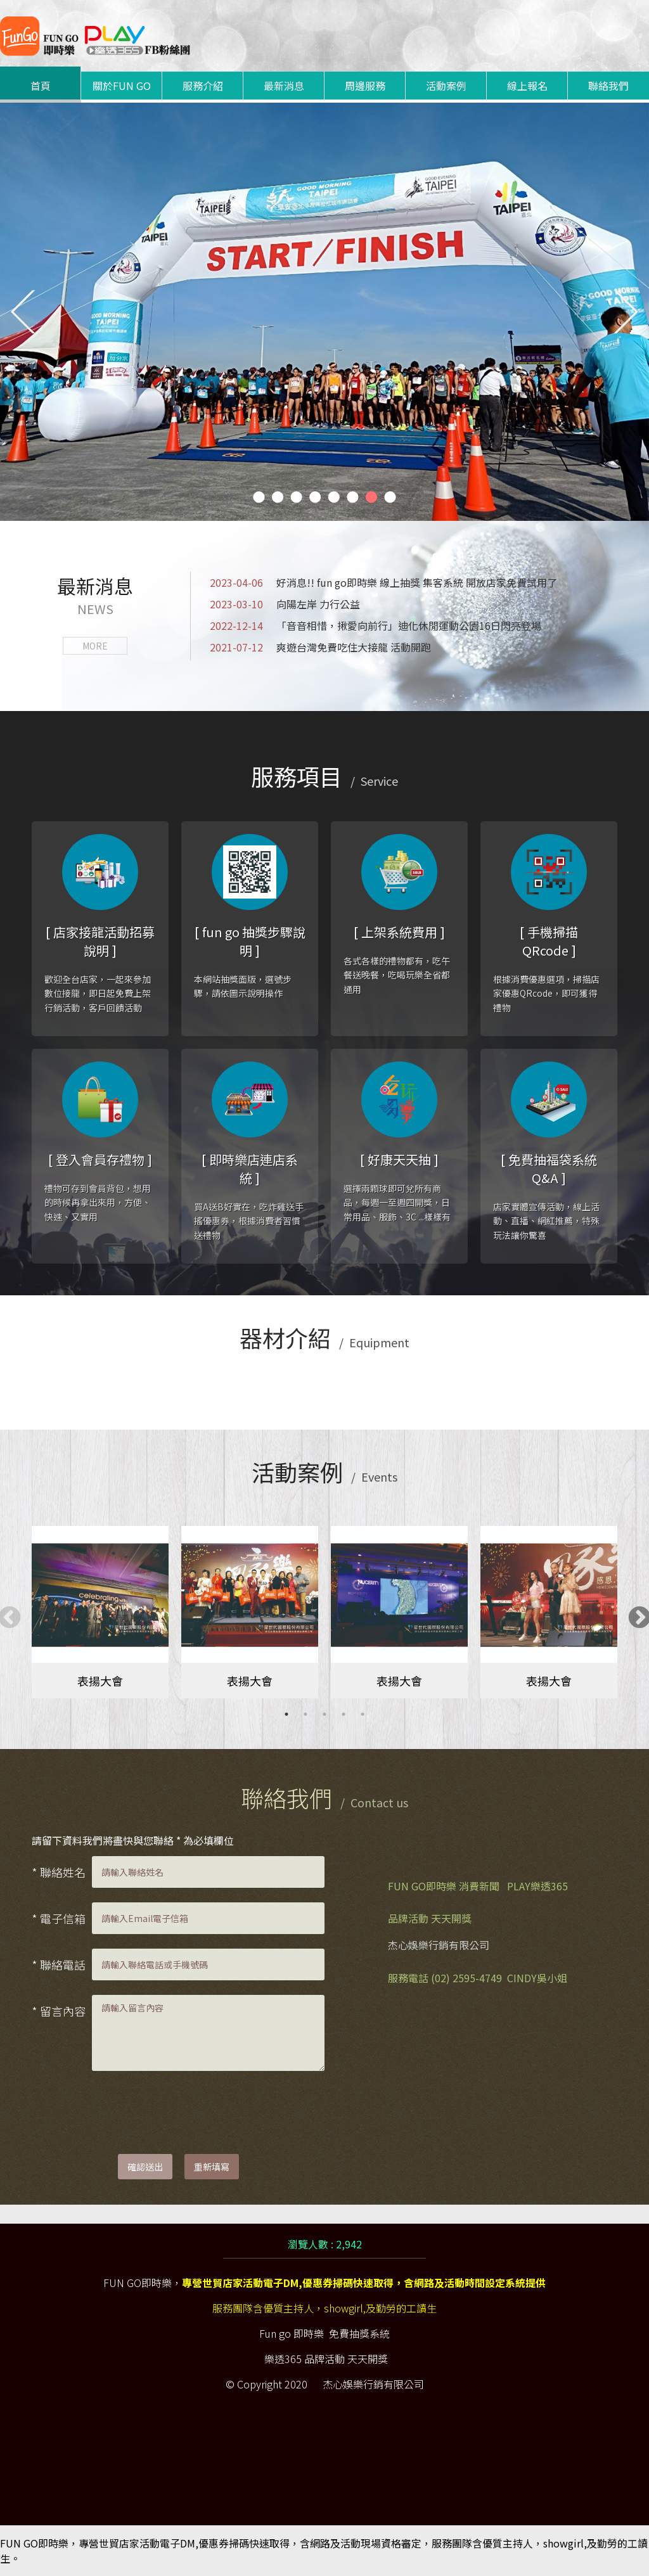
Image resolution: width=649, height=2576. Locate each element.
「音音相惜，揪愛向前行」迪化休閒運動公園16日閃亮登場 (375, 625)
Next (633, 1612)
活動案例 (446, 85)
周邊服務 (365, 85)
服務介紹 (203, 85)
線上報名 (527, 85)
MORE (95, 645)
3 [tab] (324, 1714)
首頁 (40, 85)
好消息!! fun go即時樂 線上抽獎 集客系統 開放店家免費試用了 (383, 582)
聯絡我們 (608, 85)
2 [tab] (305, 1714)
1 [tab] (286, 1714)
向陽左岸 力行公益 (285, 604)
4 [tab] (343, 1714)
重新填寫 (211, 2166)
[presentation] (188, 2110)
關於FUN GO (122, 85)
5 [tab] (362, 1714)
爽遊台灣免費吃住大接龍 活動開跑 (320, 647)
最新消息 (284, 85)
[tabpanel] (100, 1612)
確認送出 (145, 2166)
